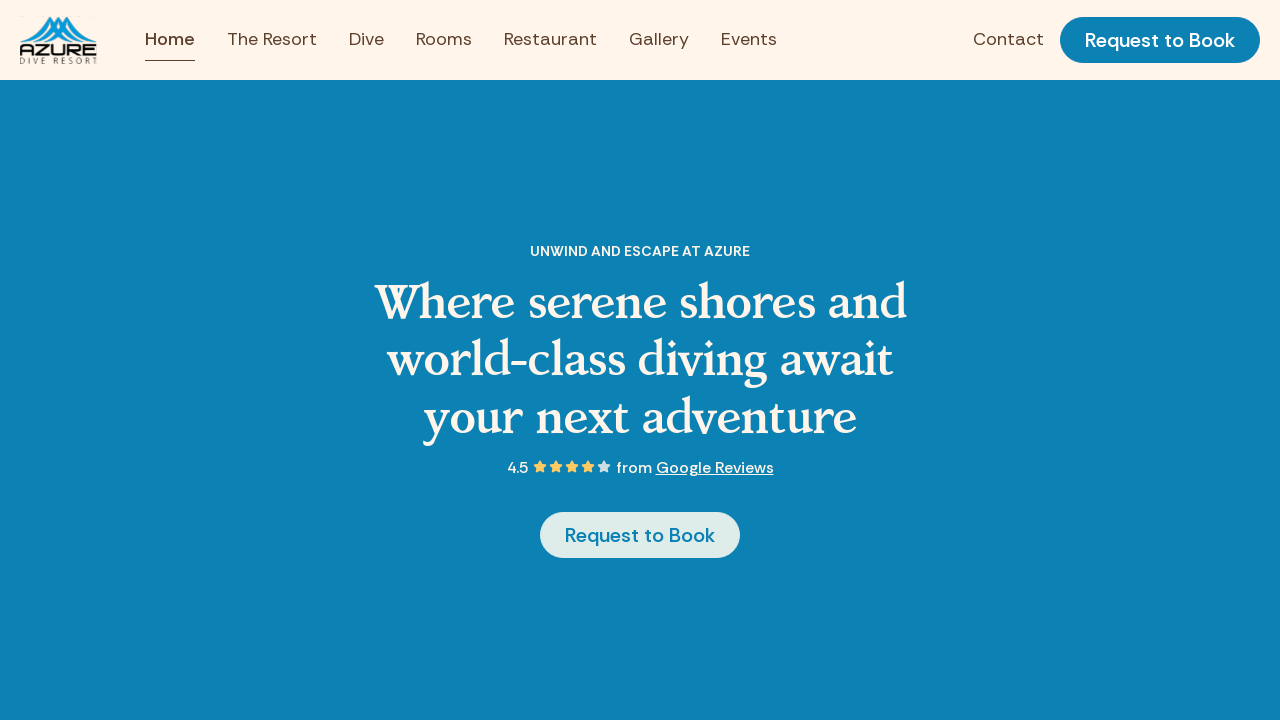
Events (749, 39)
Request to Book (1160, 40)
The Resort (272, 39)
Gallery (659, 39)
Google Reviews (715, 467)
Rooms (444, 39)
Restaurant (550, 39)
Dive (366, 39)
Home (170, 39)
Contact (1008, 39)
